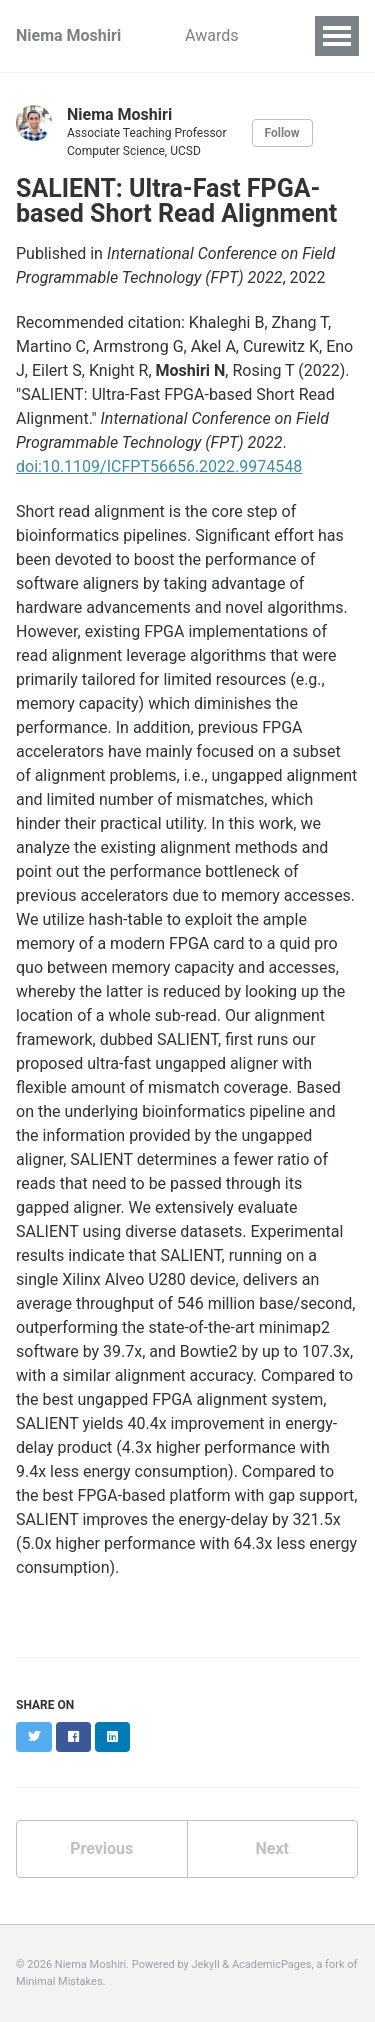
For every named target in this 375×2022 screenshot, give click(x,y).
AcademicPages (272, 1964)
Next (272, 1848)
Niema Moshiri (68, 35)
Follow (282, 133)
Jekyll (206, 1964)
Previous (101, 1848)
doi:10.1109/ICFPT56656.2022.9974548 (159, 466)
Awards (211, 35)
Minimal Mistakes (59, 1981)
